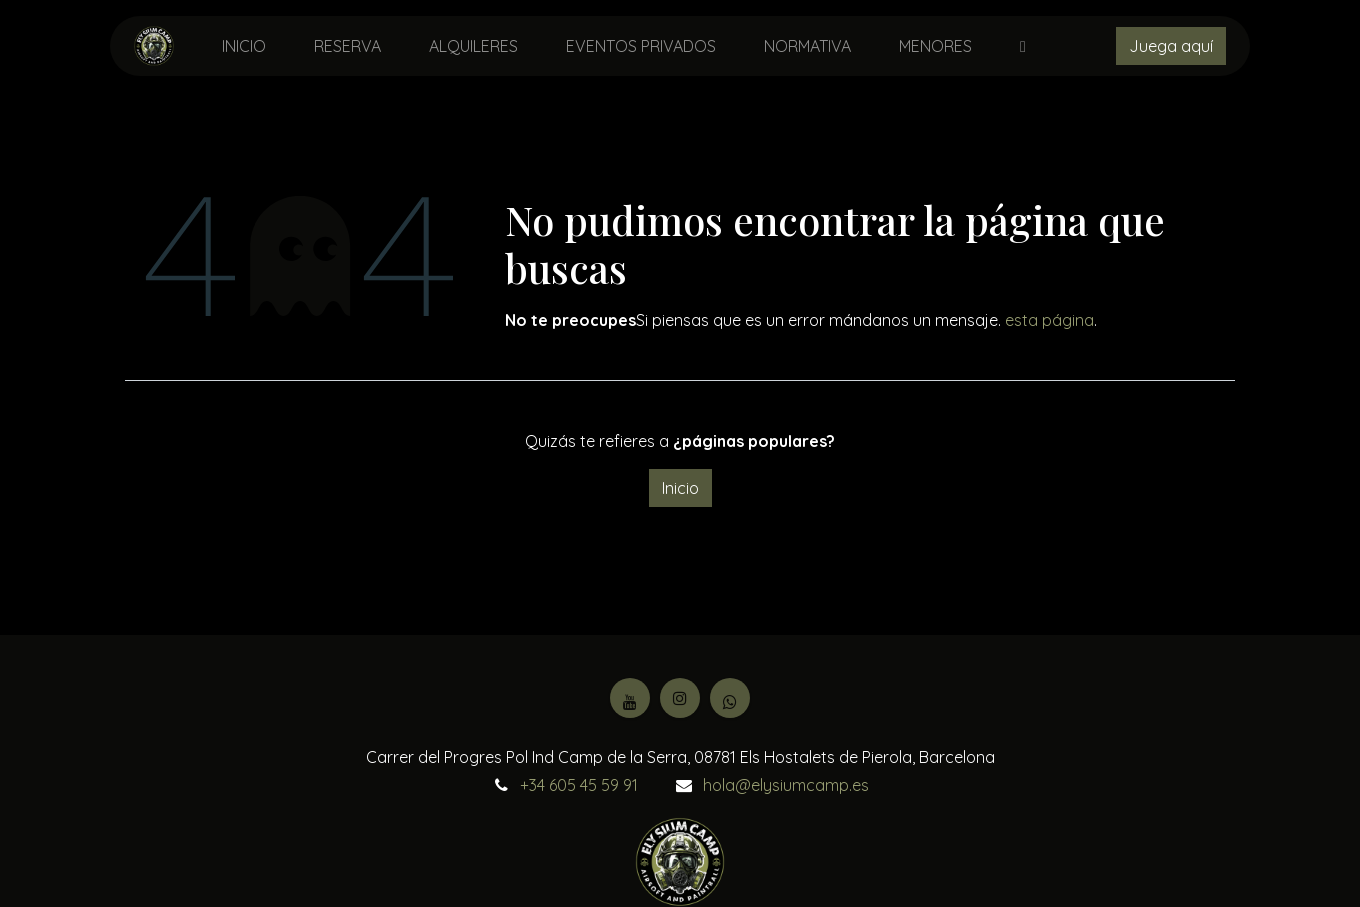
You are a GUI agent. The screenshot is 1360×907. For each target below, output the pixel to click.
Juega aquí (1171, 46)
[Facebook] (730, 698)
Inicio (680, 488)
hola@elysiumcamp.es (786, 785)
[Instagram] (680, 698)
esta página (1049, 320)
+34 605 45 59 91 (579, 785)
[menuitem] (244, 46)
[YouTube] (630, 698)
